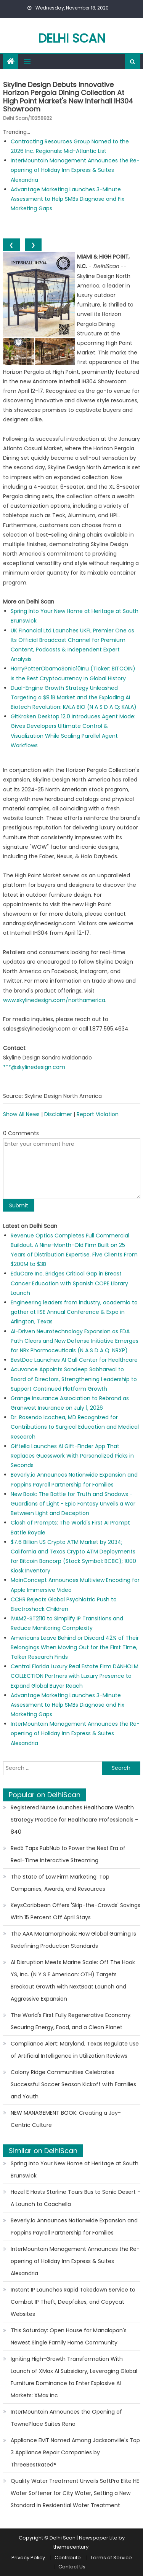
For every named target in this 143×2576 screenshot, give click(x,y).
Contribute (68, 2557)
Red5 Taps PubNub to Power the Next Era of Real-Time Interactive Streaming (68, 1854)
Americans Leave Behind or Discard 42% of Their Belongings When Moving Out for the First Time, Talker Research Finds (75, 1647)
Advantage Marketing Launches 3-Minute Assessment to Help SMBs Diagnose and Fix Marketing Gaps (67, 199)
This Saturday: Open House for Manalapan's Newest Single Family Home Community (69, 2336)
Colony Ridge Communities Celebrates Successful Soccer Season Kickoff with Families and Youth (73, 2084)
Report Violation (98, 1114)
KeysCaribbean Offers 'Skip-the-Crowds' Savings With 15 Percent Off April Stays (75, 1911)
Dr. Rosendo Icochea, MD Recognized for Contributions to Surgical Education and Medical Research (75, 1426)
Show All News (21, 1114)
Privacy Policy (28, 2557)
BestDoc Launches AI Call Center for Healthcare (74, 1360)
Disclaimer (58, 1114)
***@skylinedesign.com (34, 1067)
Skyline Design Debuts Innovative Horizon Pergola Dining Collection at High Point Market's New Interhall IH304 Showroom (68, 97)
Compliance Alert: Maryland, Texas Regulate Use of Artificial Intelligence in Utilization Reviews (75, 2050)
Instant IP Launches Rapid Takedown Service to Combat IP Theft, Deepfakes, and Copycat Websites (73, 2302)
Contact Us (71, 2566)
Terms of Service (111, 2557)
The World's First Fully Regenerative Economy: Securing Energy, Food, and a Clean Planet (71, 2021)
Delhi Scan (71, 38)
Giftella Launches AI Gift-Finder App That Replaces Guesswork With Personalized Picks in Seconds (72, 1455)
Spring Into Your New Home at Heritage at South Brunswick (74, 2169)
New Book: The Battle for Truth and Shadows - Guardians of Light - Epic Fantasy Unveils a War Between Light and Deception (73, 1503)
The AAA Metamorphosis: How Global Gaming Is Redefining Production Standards (73, 1940)
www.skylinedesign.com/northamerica (54, 1000)
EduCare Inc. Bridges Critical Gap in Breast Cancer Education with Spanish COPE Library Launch (69, 1283)
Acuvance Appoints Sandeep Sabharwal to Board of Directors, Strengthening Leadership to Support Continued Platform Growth (74, 1379)
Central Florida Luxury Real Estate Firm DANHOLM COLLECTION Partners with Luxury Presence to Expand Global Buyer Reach (74, 1676)
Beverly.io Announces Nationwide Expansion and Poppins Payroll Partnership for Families (74, 2226)
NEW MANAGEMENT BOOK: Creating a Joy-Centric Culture (66, 2119)
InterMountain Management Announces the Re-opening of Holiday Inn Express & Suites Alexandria (75, 170)
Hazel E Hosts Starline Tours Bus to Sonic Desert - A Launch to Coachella (75, 2198)
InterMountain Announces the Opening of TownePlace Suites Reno (66, 2418)
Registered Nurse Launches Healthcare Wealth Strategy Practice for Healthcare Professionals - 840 (74, 1820)
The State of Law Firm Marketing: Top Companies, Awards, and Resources (60, 1883)
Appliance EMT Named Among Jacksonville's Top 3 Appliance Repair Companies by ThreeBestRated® (75, 2452)
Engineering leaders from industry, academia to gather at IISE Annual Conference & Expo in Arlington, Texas (74, 1312)
